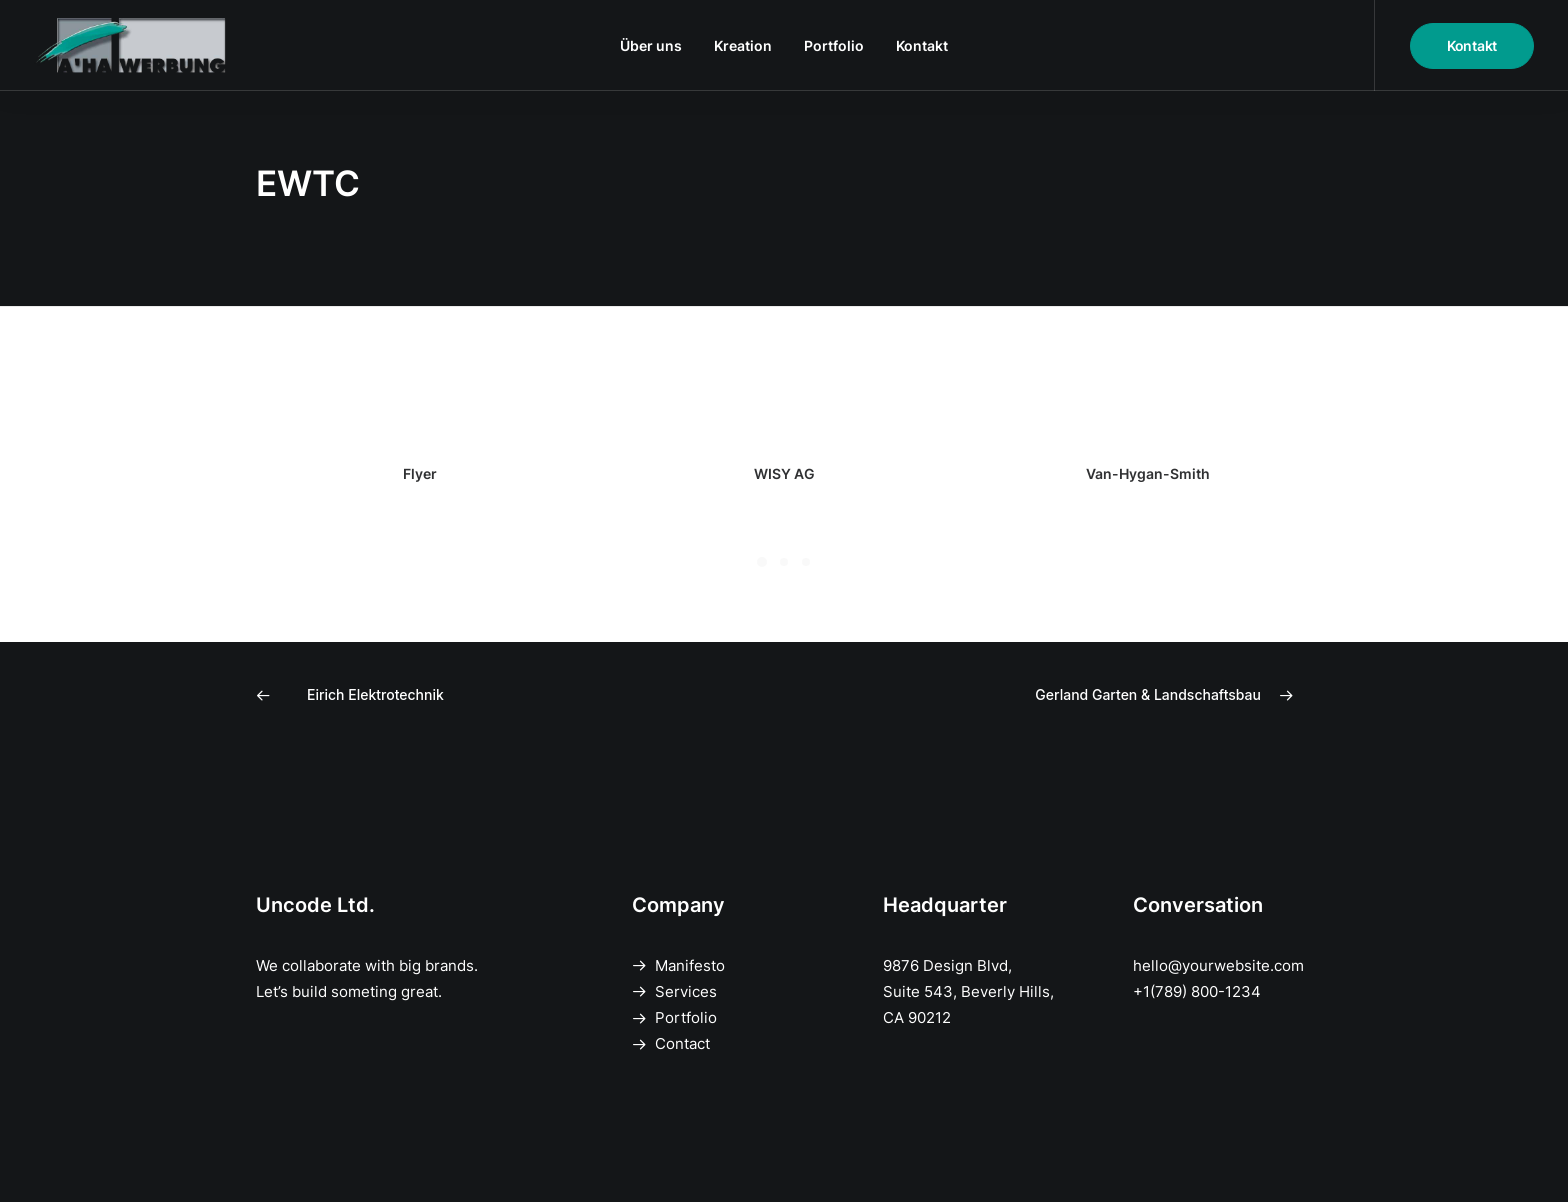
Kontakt (922, 45)
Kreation (743, 45)
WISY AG (784, 473)
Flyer (420, 473)
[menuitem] (651, 45)
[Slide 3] (806, 562)
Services (686, 991)
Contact (682, 1043)
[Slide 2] (784, 562)
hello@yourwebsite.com (1218, 965)
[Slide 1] (762, 562)
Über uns (651, 45)
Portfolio (834, 45)
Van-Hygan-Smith (1148, 473)
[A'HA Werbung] (134, 45)
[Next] (1101, 695)
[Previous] (467, 695)
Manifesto (690, 965)
